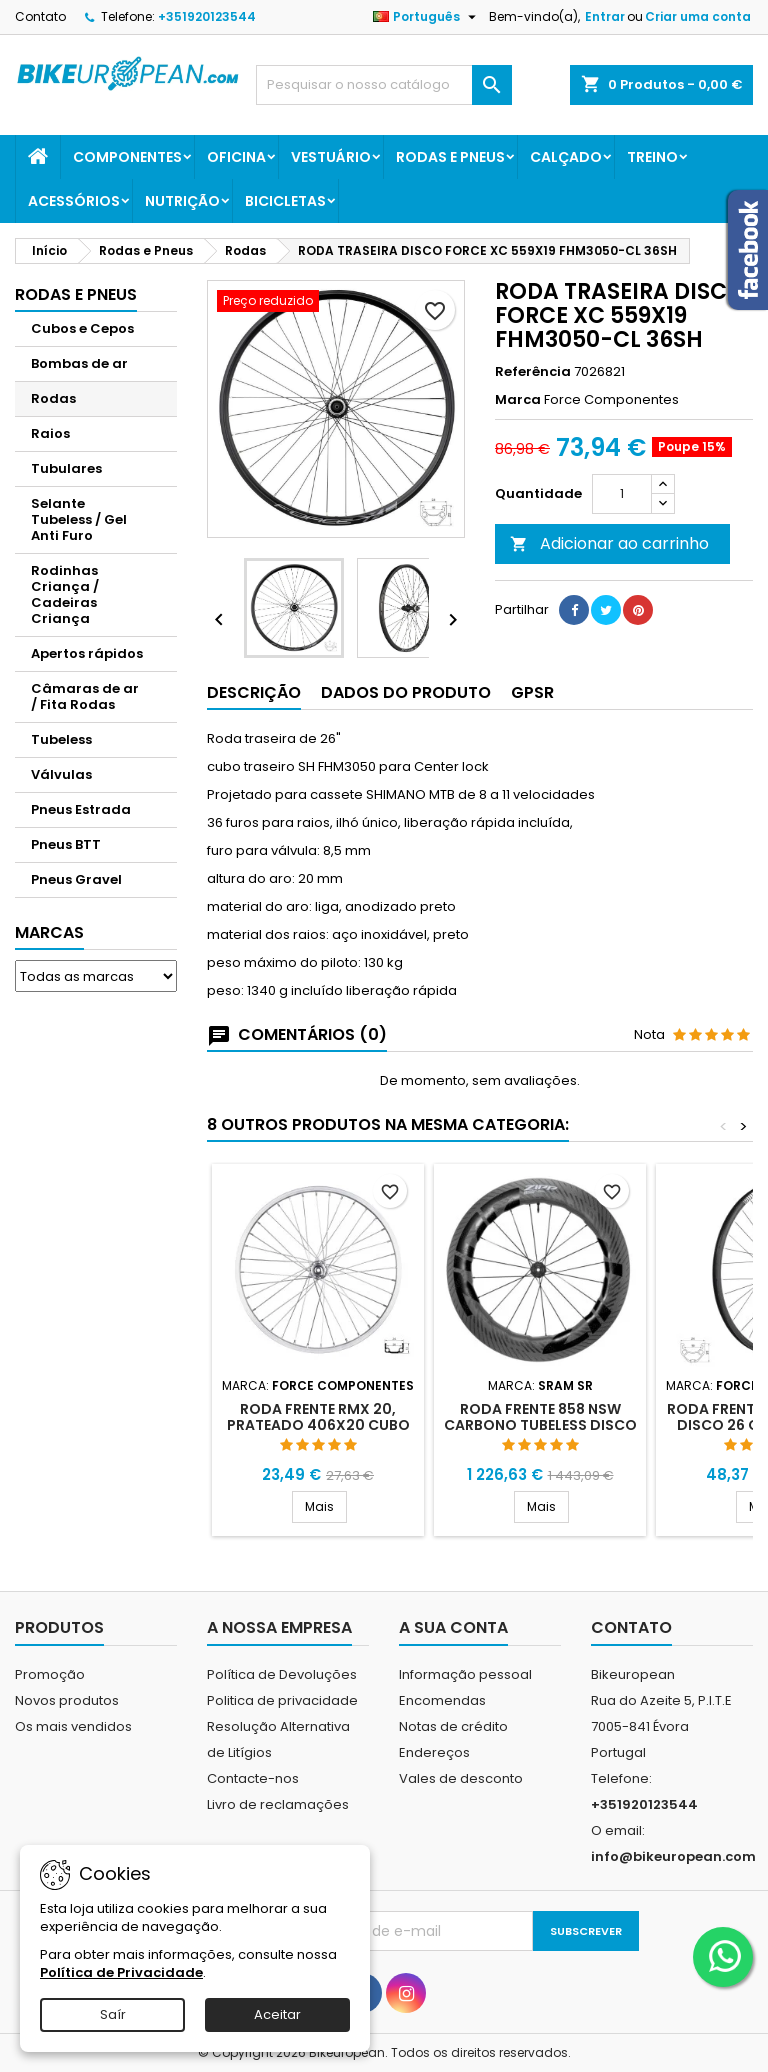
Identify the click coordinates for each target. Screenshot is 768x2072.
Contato (40, 16)
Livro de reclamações (278, 1804)
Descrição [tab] (254, 692)
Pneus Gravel (76, 879)
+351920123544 (207, 16)
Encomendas (442, 1700)
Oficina (236, 157)
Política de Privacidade (121, 1972)
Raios (50, 433)
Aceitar (277, 2014)
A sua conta (453, 1627)
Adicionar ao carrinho (609, 543)
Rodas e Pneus (450, 157)
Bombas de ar (79, 363)
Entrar (605, 16)
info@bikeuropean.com (673, 1856)
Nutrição (182, 201)
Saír (113, 2014)
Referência (533, 372)
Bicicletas (285, 201)
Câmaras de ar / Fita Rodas (85, 696)
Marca (518, 400)
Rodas (53, 398)
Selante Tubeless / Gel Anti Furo (79, 519)
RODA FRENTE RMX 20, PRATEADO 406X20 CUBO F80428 (318, 1425)
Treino (652, 157)
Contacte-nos (253, 1778)
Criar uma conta (698, 16)
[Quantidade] (622, 494)
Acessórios (74, 201)
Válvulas (61, 774)
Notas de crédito (453, 1726)
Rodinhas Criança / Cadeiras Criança (65, 594)
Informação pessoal (465, 1674)
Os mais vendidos (73, 1726)
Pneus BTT (66, 844)
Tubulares (66, 468)
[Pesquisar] (384, 85)
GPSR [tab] (532, 692)
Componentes (127, 157)
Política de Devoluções (282, 1674)
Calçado (566, 157)
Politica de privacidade (282, 1700)
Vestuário (331, 157)
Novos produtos (67, 1700)
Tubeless (61, 739)
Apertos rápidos (87, 653)
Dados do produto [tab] (406, 692)
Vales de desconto (461, 1778)
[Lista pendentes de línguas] (427, 17)
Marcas (49, 932)
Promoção (50, 1674)
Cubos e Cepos (82, 328)
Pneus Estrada (81, 809)
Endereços (434, 1752)
